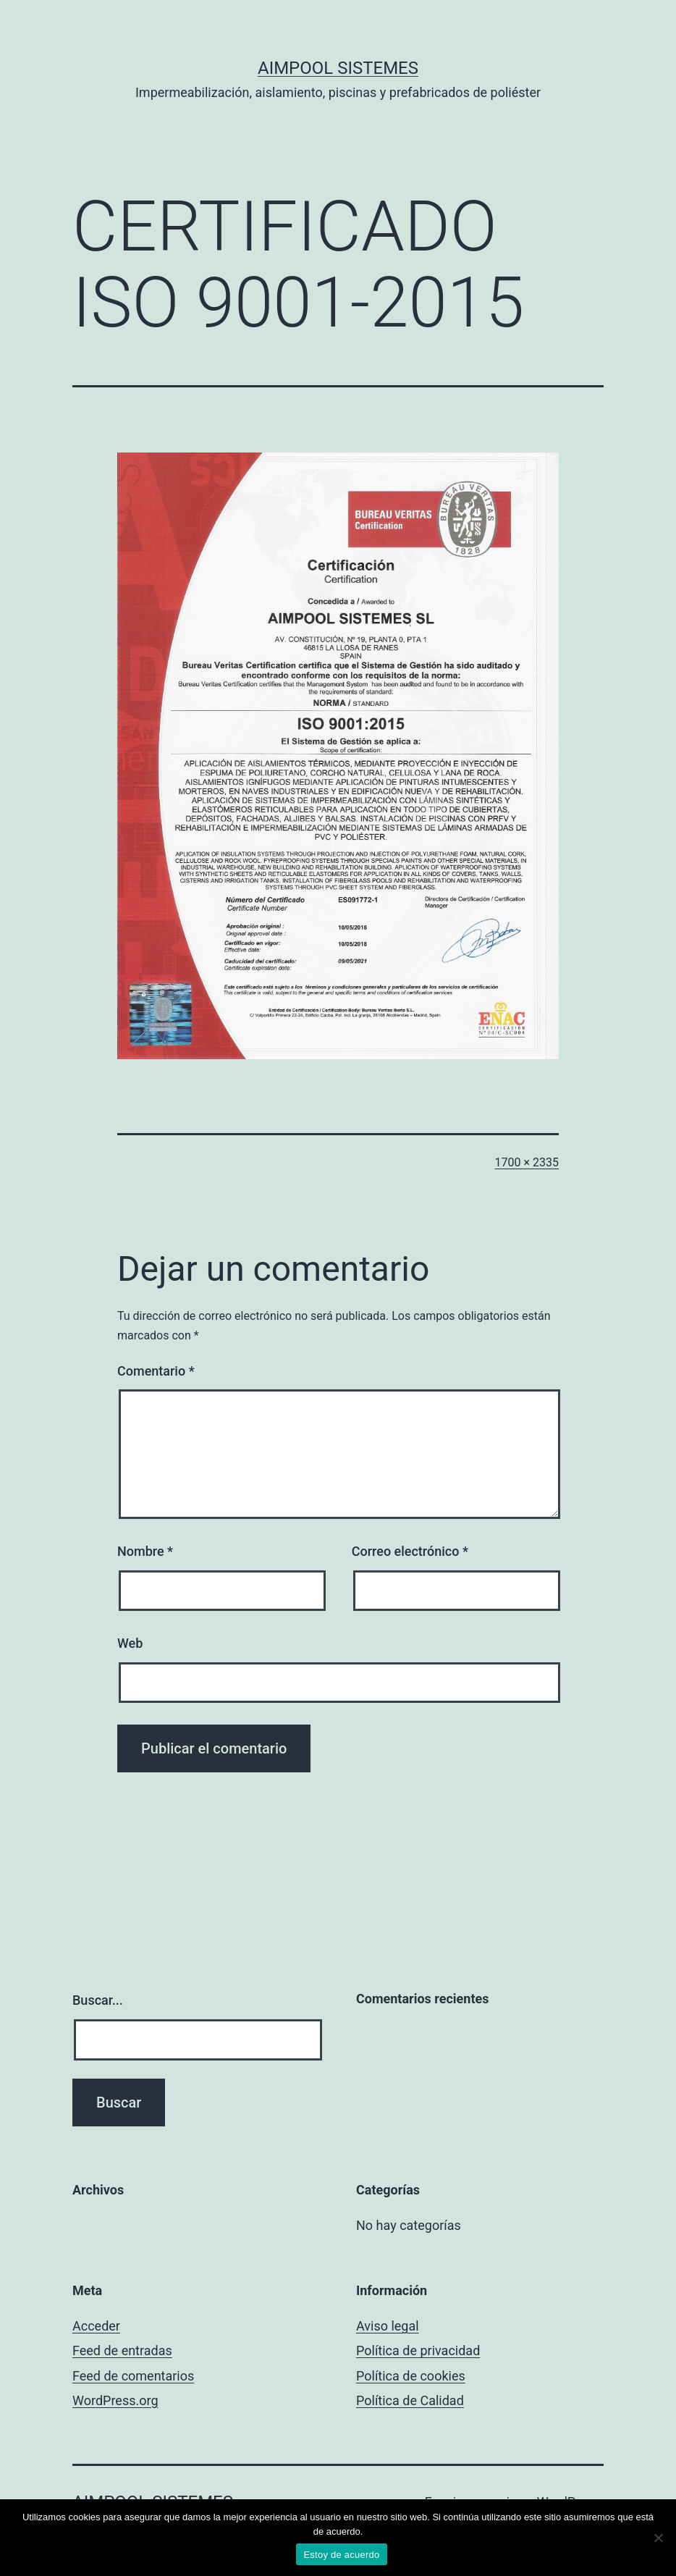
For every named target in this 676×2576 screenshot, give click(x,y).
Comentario (156, 1371)
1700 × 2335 (527, 1162)
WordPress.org (115, 2400)
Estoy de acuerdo (341, 2554)
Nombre (145, 1551)
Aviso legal (387, 2325)
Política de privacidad (418, 2350)
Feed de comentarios (133, 2375)
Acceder (96, 2325)
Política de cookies (410, 2375)
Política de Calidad (410, 2400)
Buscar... (97, 2000)
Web (130, 1643)
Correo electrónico (410, 1551)
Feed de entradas (122, 2350)
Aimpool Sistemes (338, 68)
